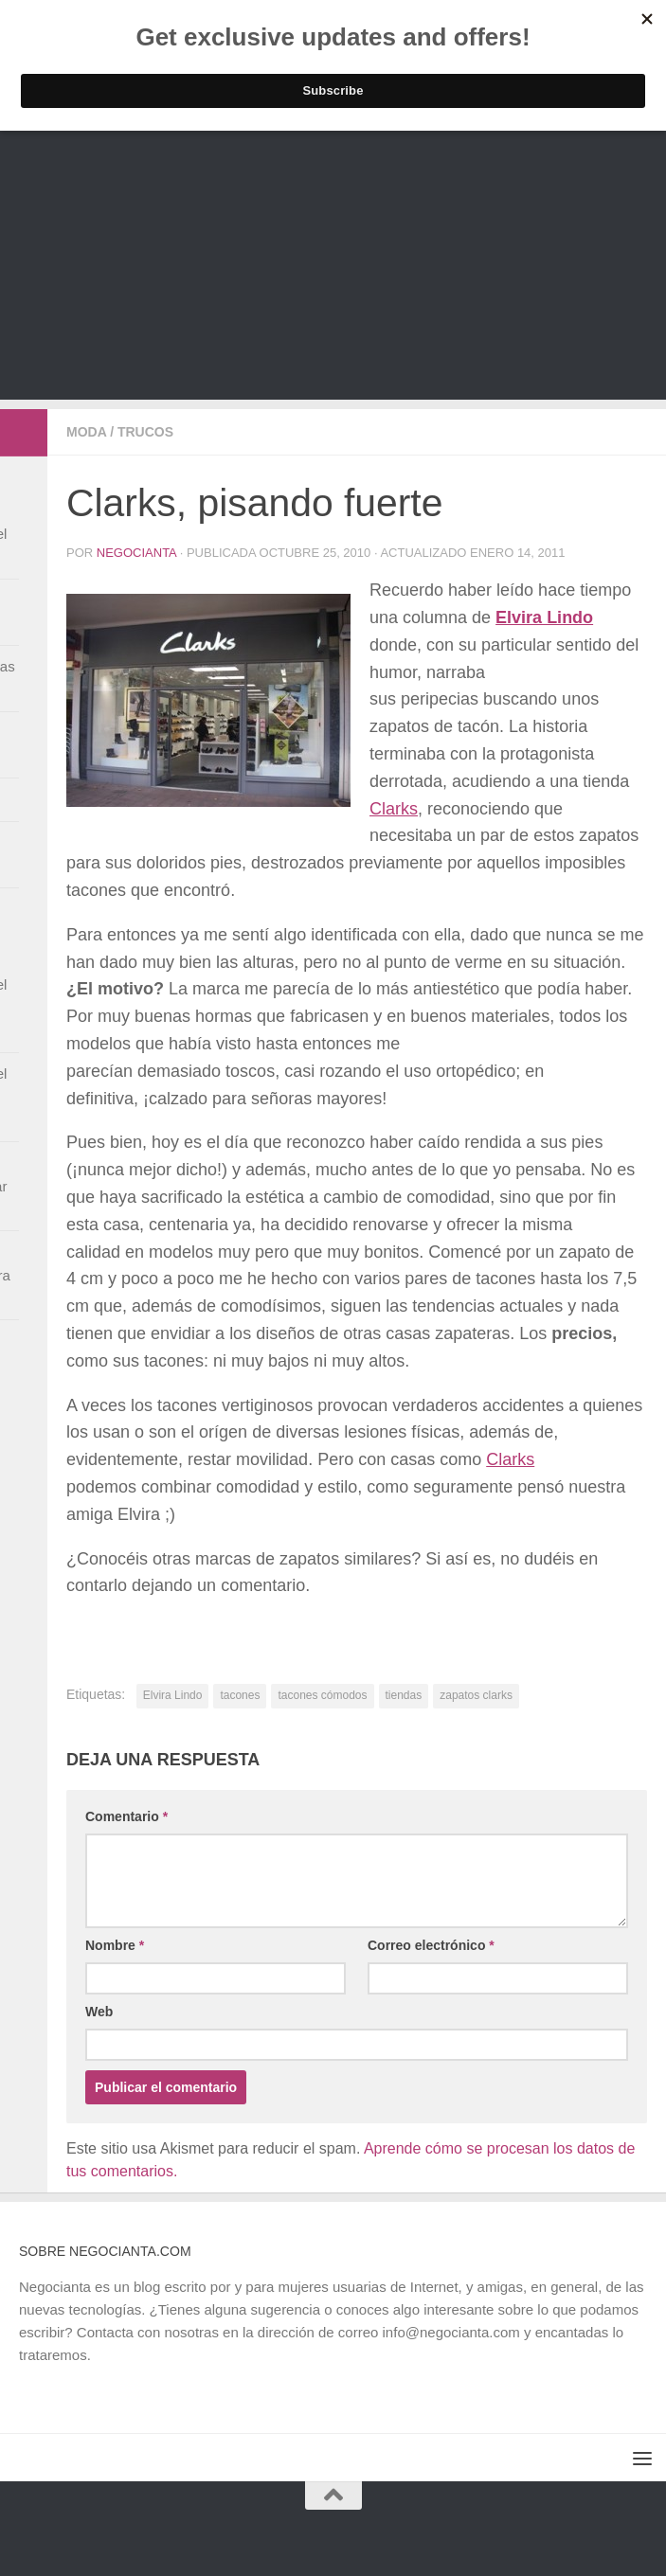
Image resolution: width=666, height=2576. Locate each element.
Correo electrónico (431, 1945)
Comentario (126, 1816)
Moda (86, 431)
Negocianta (136, 553)
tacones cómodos (322, 1695)
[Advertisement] (333, 267)
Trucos (145, 431)
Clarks (393, 808)
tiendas (404, 1695)
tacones (240, 1695)
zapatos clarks (476, 1695)
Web (99, 2011)
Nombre (114, 1945)
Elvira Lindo (173, 1695)
